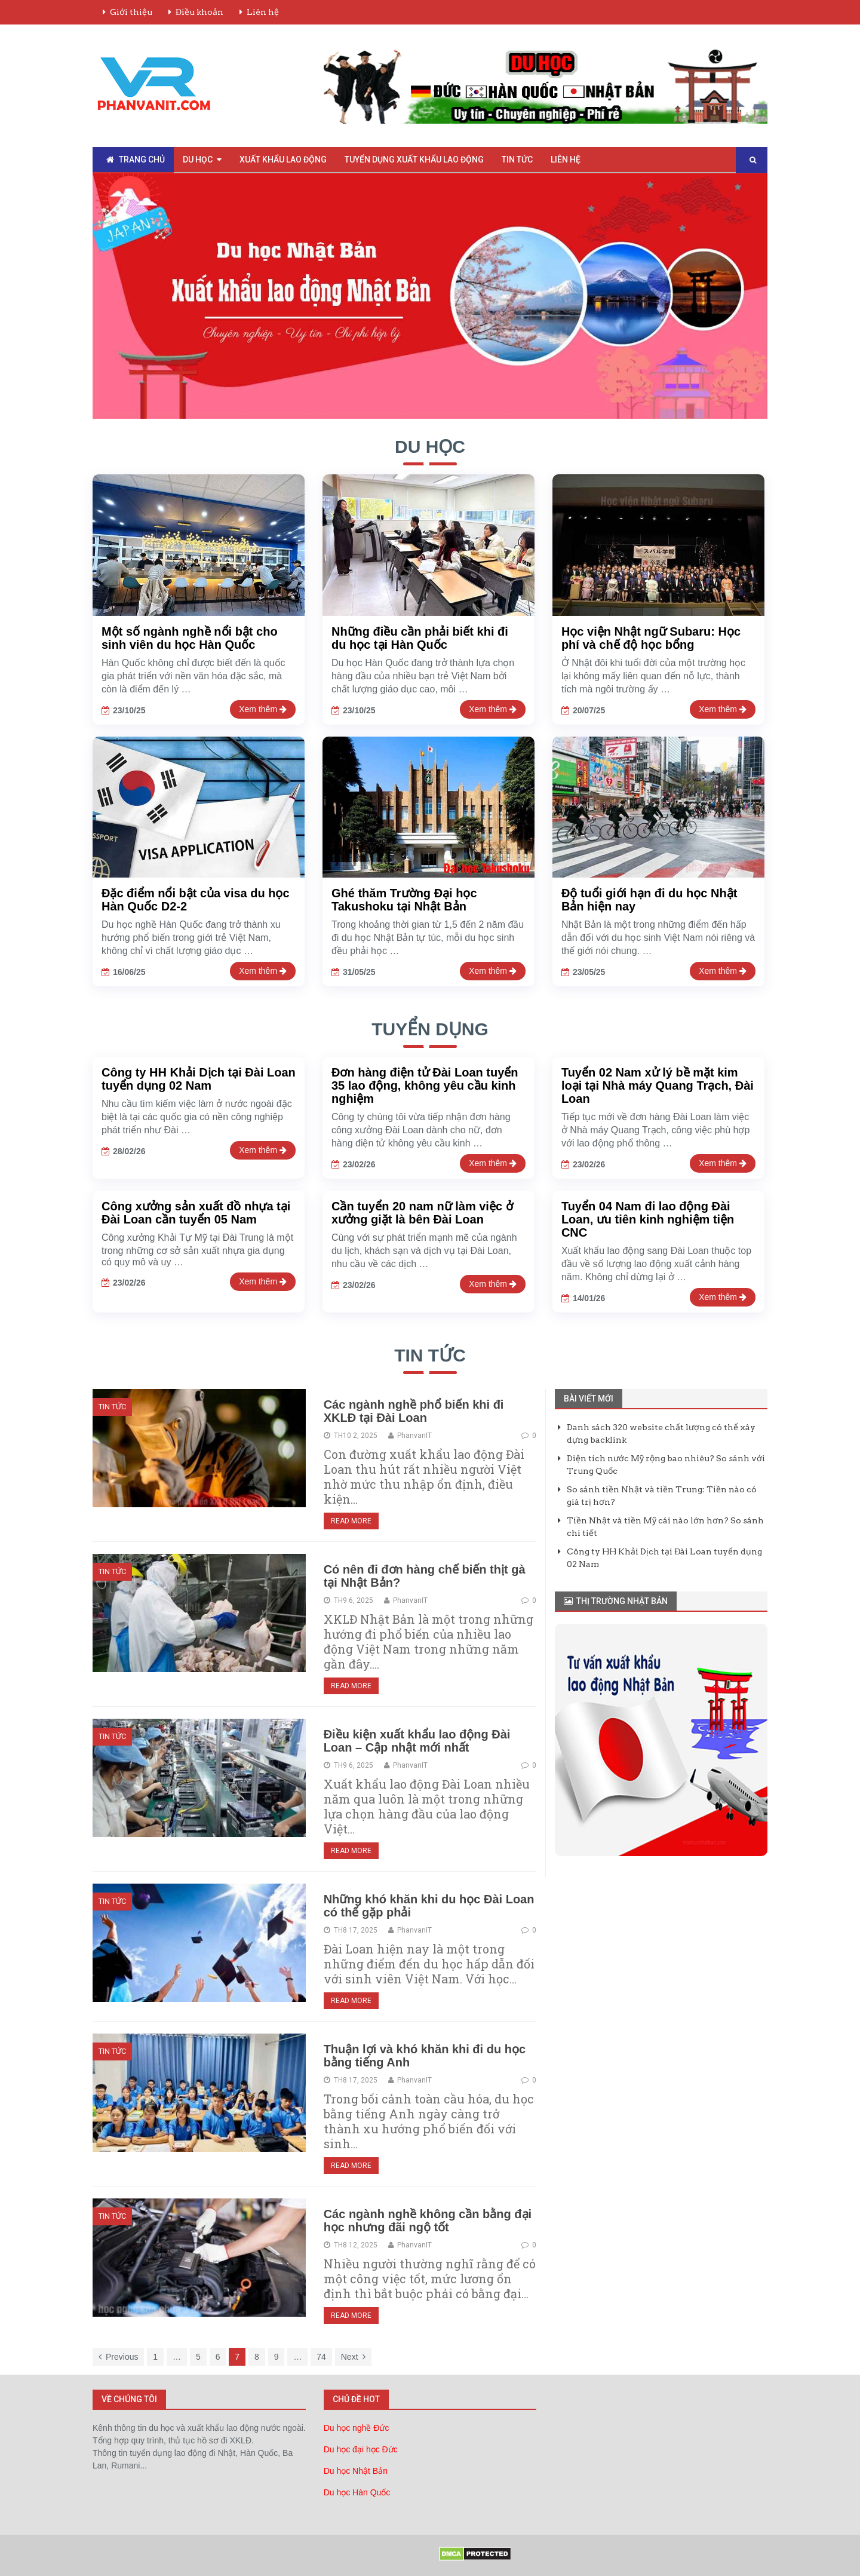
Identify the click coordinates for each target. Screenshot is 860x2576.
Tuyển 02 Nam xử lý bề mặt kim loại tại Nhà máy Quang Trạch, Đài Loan (657, 1085)
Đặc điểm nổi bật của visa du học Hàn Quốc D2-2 (196, 900)
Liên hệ (263, 12)
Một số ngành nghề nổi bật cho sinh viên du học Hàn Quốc (190, 638)
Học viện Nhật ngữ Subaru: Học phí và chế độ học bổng (651, 638)
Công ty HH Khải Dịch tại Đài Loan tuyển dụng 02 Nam (199, 1079)
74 (321, 2357)
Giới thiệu (131, 12)
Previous (118, 2357)
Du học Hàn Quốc (357, 2492)
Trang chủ (135, 159)
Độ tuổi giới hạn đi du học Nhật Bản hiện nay (649, 900)
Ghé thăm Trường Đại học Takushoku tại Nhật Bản (404, 900)
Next (353, 2357)
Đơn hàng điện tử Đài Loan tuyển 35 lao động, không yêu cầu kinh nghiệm (424, 1085)
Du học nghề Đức (356, 2428)
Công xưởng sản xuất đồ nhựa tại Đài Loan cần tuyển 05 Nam (196, 1213)
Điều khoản (199, 12)
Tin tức (430, 1355)
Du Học (198, 159)
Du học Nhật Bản (356, 2471)
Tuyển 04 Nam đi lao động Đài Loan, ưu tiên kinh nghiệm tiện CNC (647, 1219)
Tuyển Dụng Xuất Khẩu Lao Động (414, 159)
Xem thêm (263, 709)
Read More (351, 1521)
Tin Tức (517, 159)
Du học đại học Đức (361, 2449)
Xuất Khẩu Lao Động (283, 159)
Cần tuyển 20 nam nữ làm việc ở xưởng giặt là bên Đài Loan (422, 1213)
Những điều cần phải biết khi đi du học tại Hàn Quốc (419, 638)
